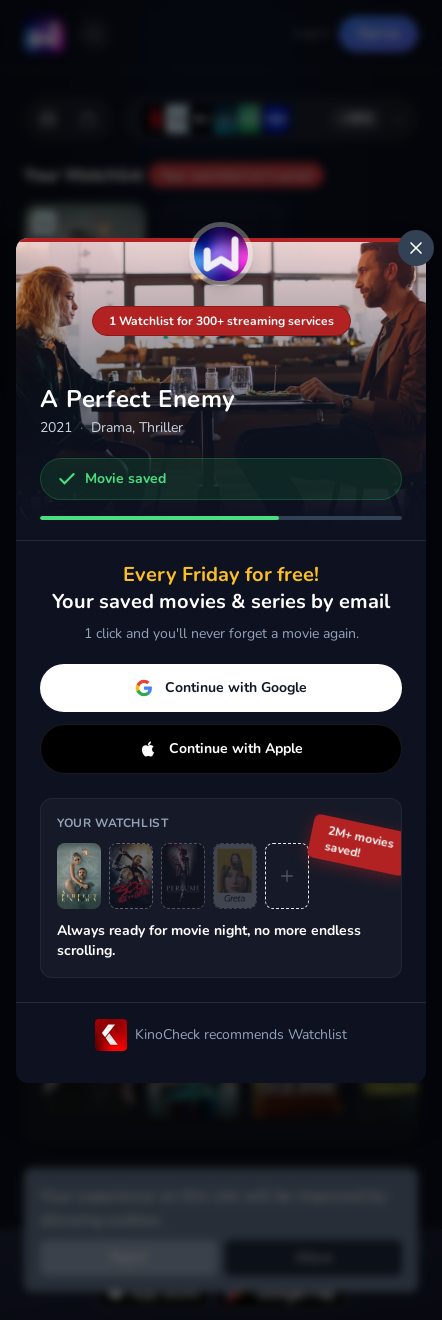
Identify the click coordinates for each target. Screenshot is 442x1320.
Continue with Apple (221, 748)
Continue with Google (221, 687)
